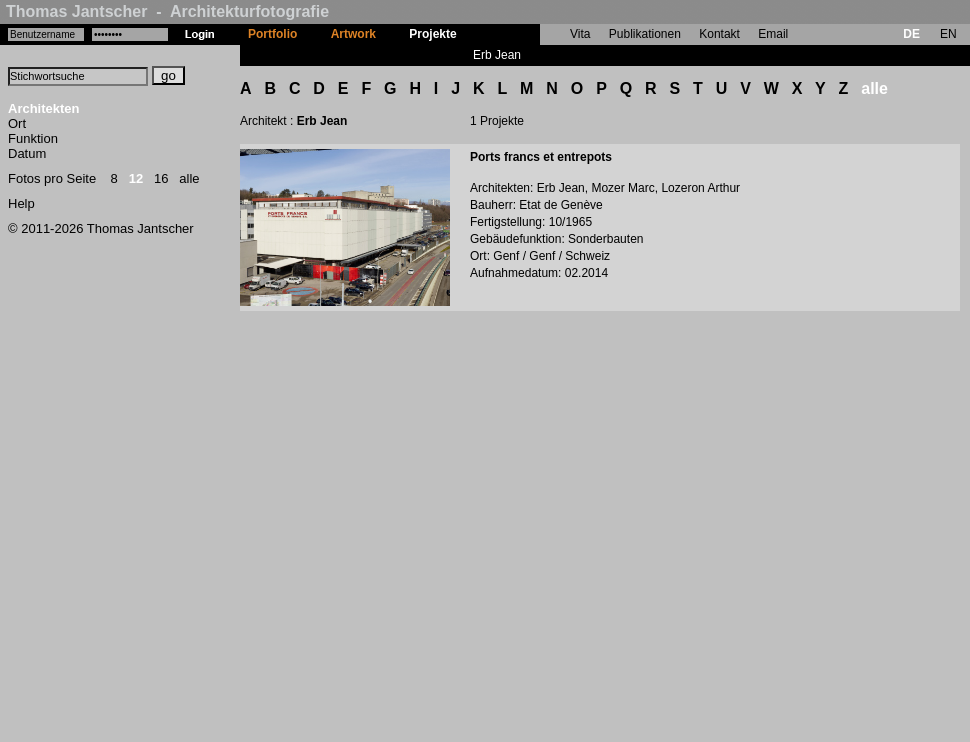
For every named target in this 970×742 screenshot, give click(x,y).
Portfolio (272, 34)
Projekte (432, 34)
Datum (27, 153)
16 (161, 178)
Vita (580, 34)
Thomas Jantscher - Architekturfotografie (167, 11)
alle (189, 178)
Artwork (353, 34)
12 (136, 178)
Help (21, 203)
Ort (17, 123)
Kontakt (719, 34)
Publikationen (645, 34)
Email (773, 34)
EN (948, 34)
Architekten (44, 108)
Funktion (33, 138)
